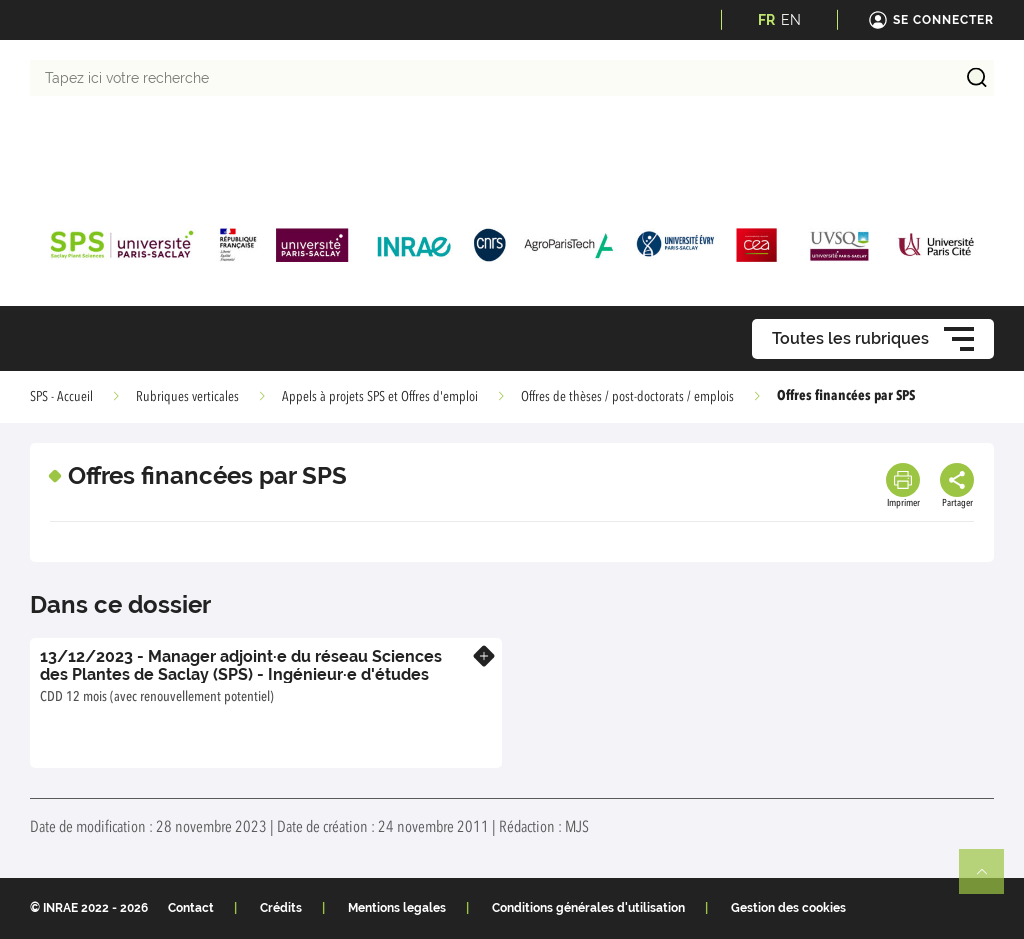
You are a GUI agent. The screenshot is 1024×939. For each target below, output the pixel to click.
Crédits (281, 908)
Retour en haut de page (990, 880)
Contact (191, 908)
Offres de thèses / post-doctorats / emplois (627, 397)
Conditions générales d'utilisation (588, 908)
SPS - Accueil (61, 397)
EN (791, 20)
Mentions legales (397, 908)
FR (766, 20)
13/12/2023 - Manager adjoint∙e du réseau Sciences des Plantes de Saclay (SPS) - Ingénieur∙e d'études (241, 665)
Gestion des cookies (788, 908)
